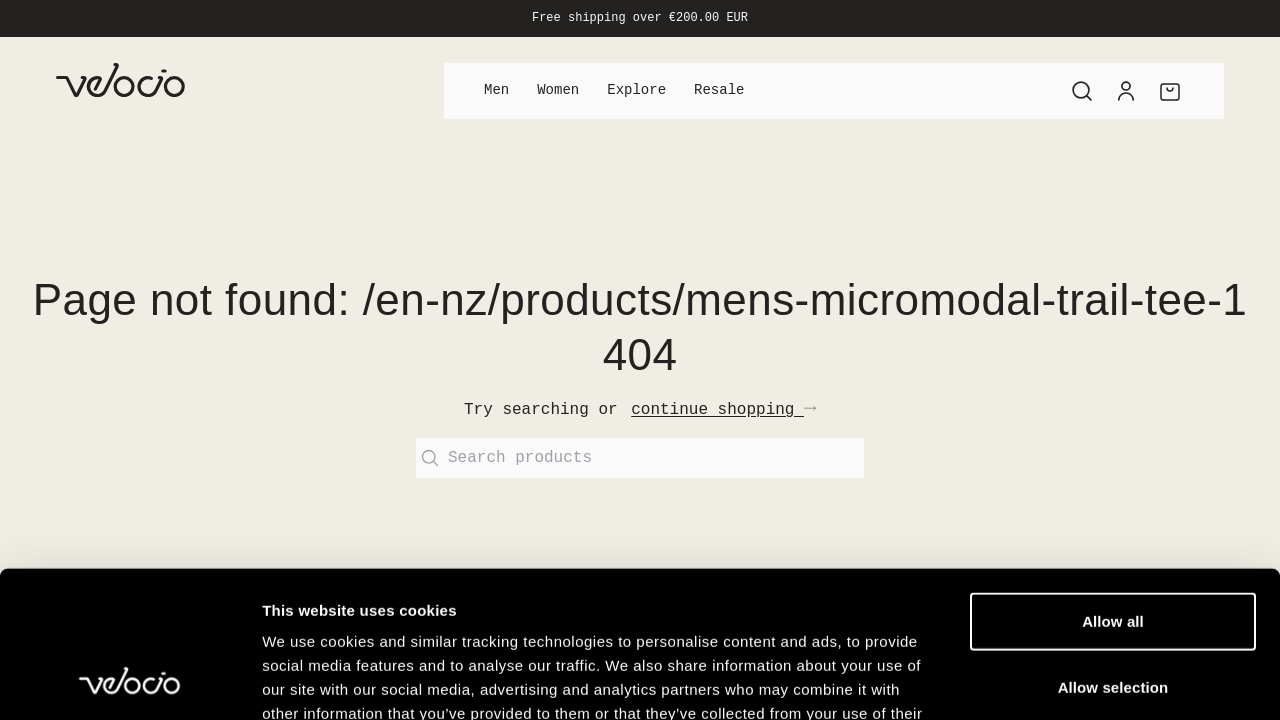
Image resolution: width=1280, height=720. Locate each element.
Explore (636, 90)
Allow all (1113, 483)
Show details (1049, 680)
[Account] (1126, 91)
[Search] (1082, 91)
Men (496, 90)
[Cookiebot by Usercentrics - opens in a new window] (129, 681)
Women (558, 90)
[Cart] (1170, 91)
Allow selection (1113, 549)
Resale (719, 90)
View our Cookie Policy (418, 599)
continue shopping (723, 410)
